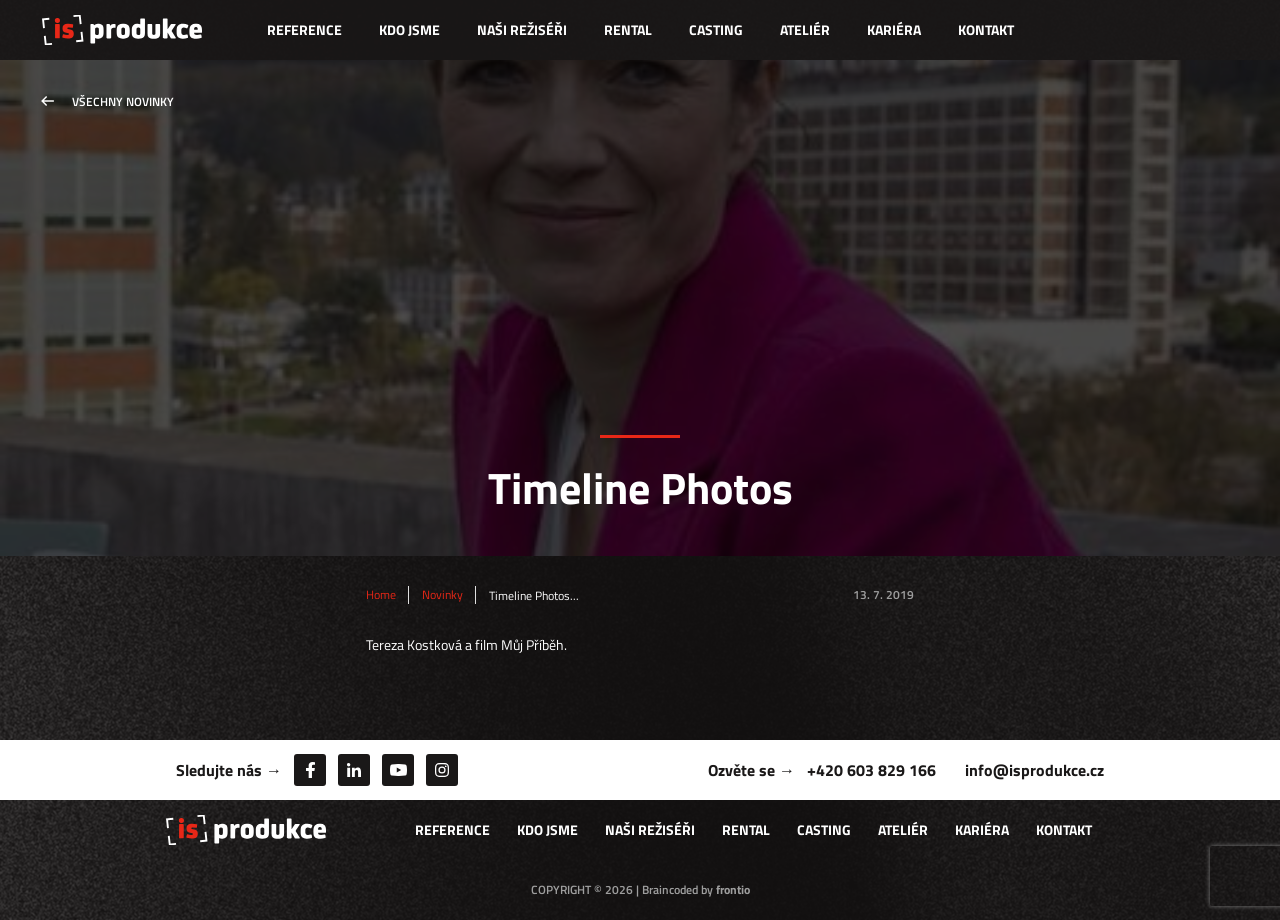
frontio (733, 889)
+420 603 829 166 (871, 770)
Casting (716, 29)
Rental (628, 29)
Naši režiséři (522, 29)
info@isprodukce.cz (1034, 770)
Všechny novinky (123, 101)
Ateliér (805, 29)
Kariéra (894, 29)
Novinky (442, 595)
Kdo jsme (409, 29)
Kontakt (986, 29)
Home (381, 595)
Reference (304, 29)
